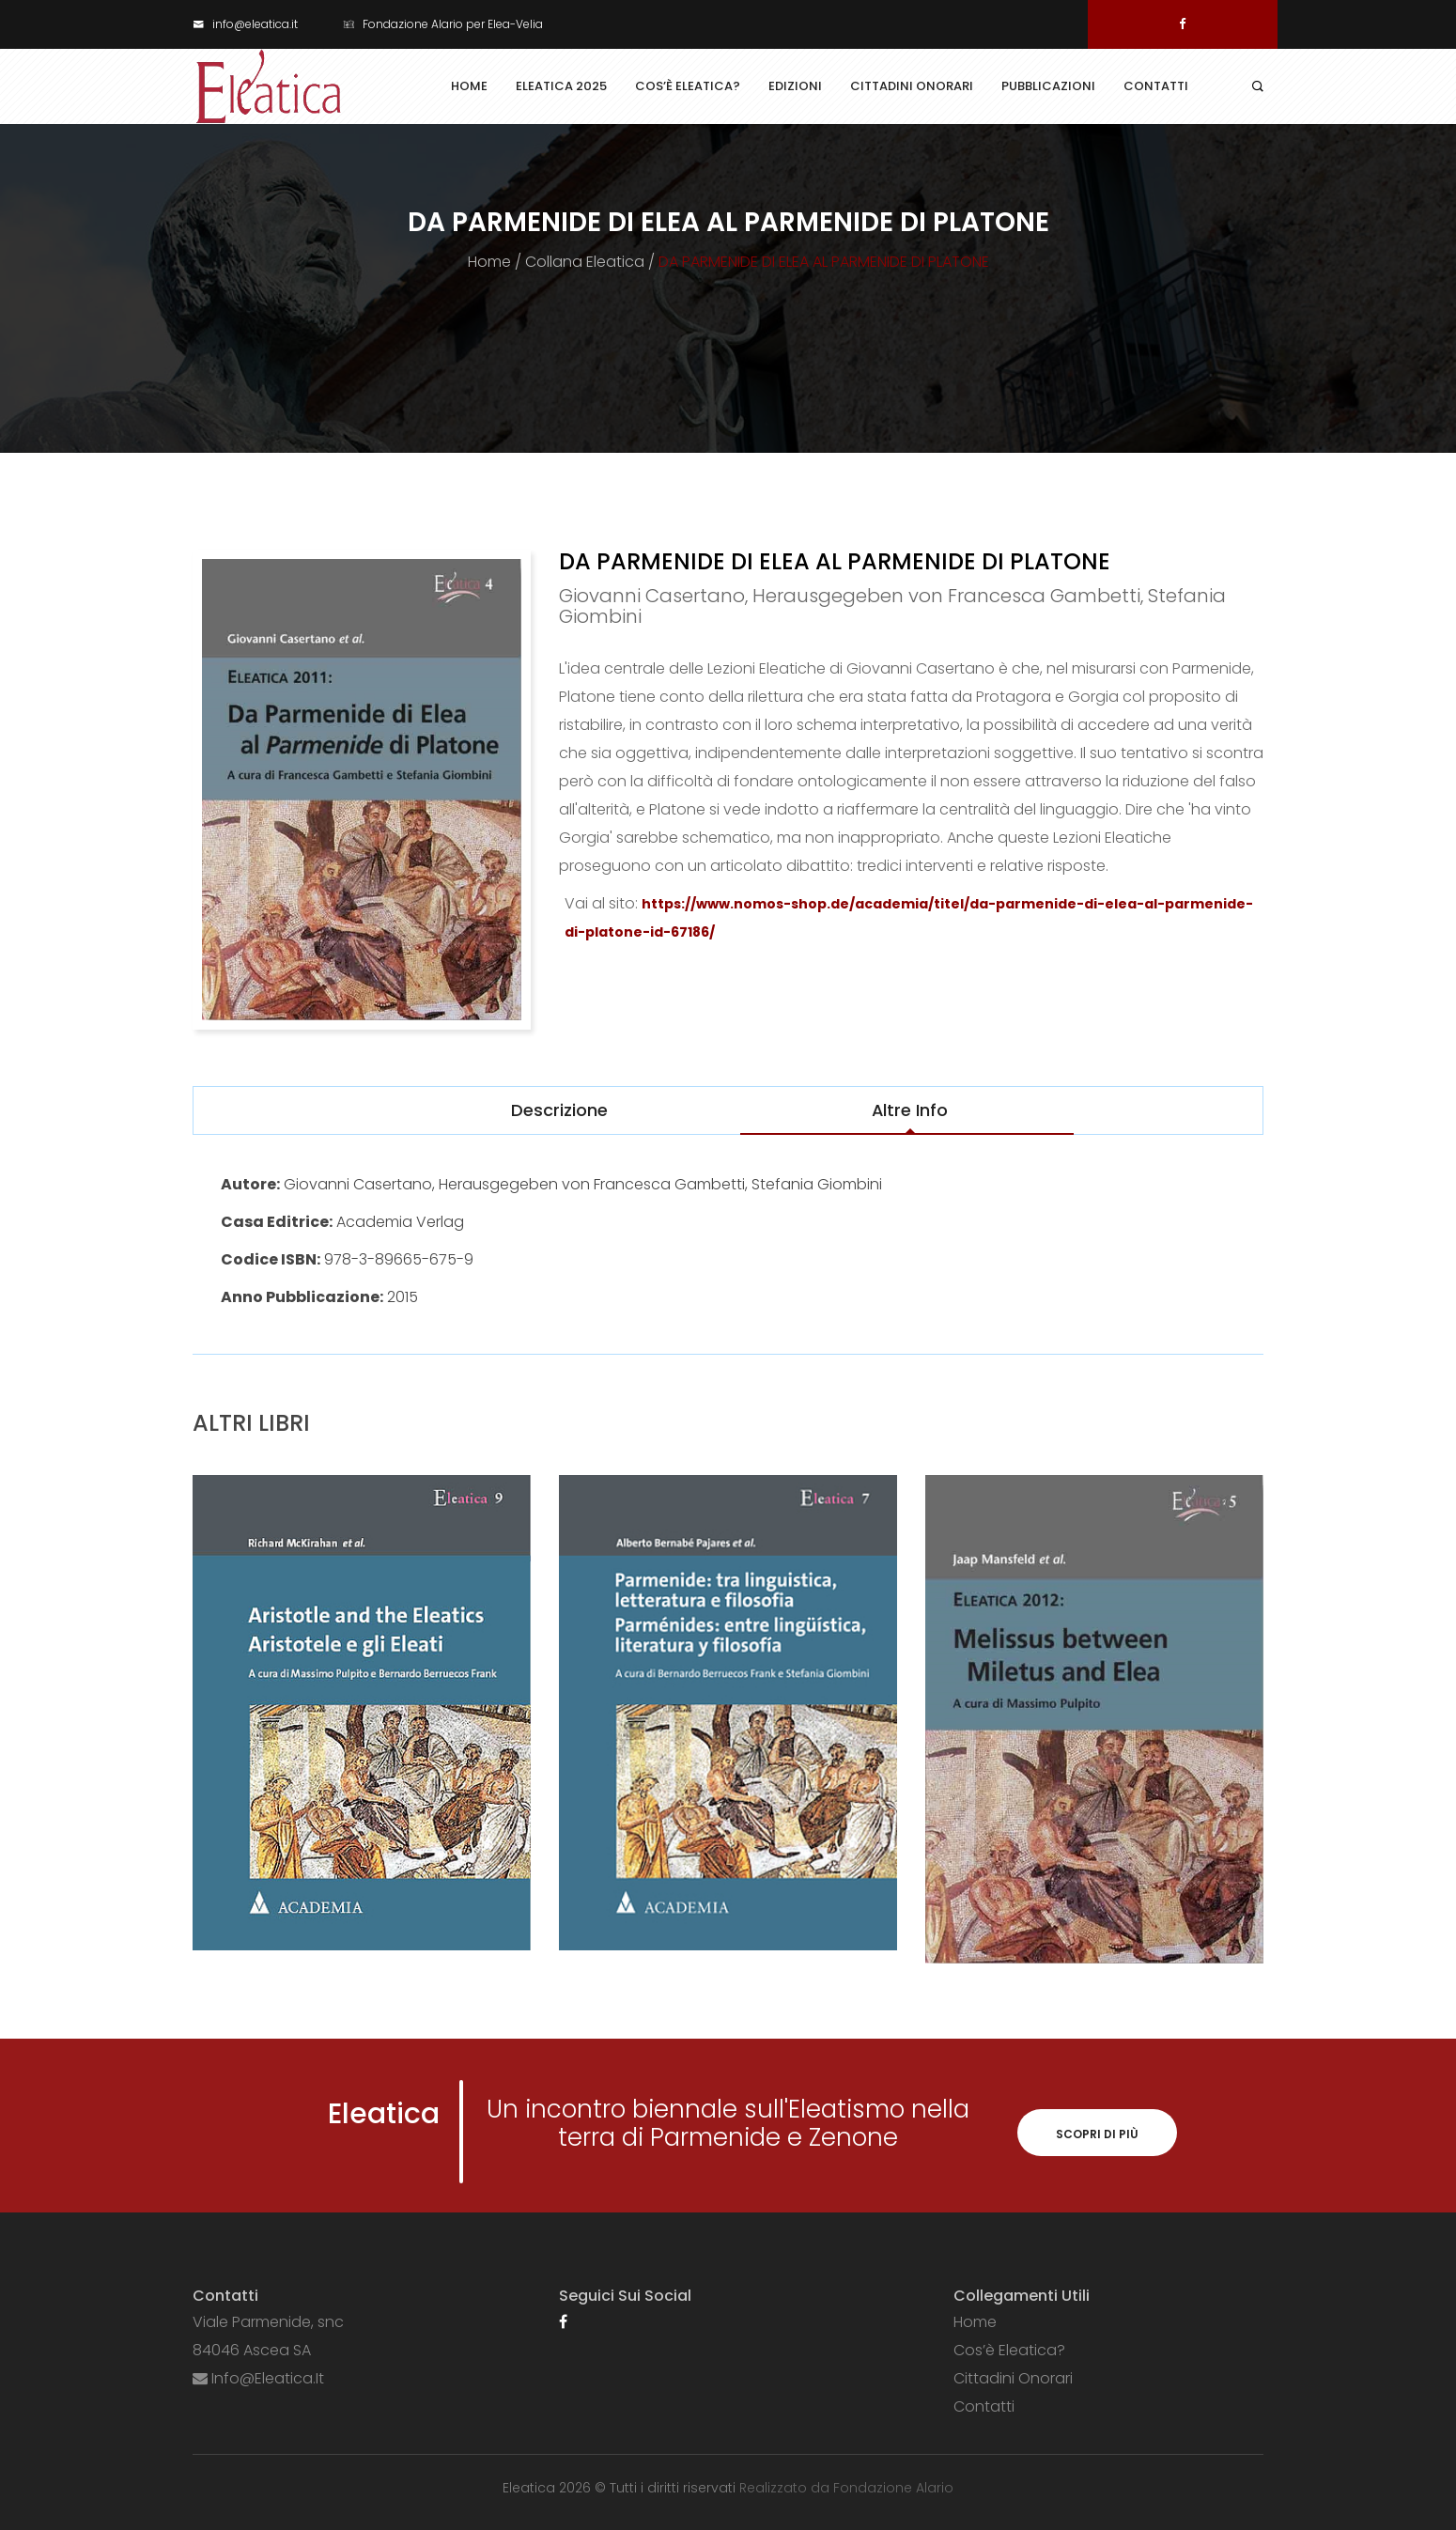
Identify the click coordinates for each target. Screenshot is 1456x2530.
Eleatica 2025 (561, 86)
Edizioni (795, 86)
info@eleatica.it (245, 24)
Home (469, 86)
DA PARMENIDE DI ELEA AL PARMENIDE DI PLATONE (823, 261)
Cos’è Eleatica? (687, 86)
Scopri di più (1097, 2134)
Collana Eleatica (584, 261)
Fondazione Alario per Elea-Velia (443, 24)
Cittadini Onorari (911, 86)
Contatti (1155, 86)
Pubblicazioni (1048, 86)
